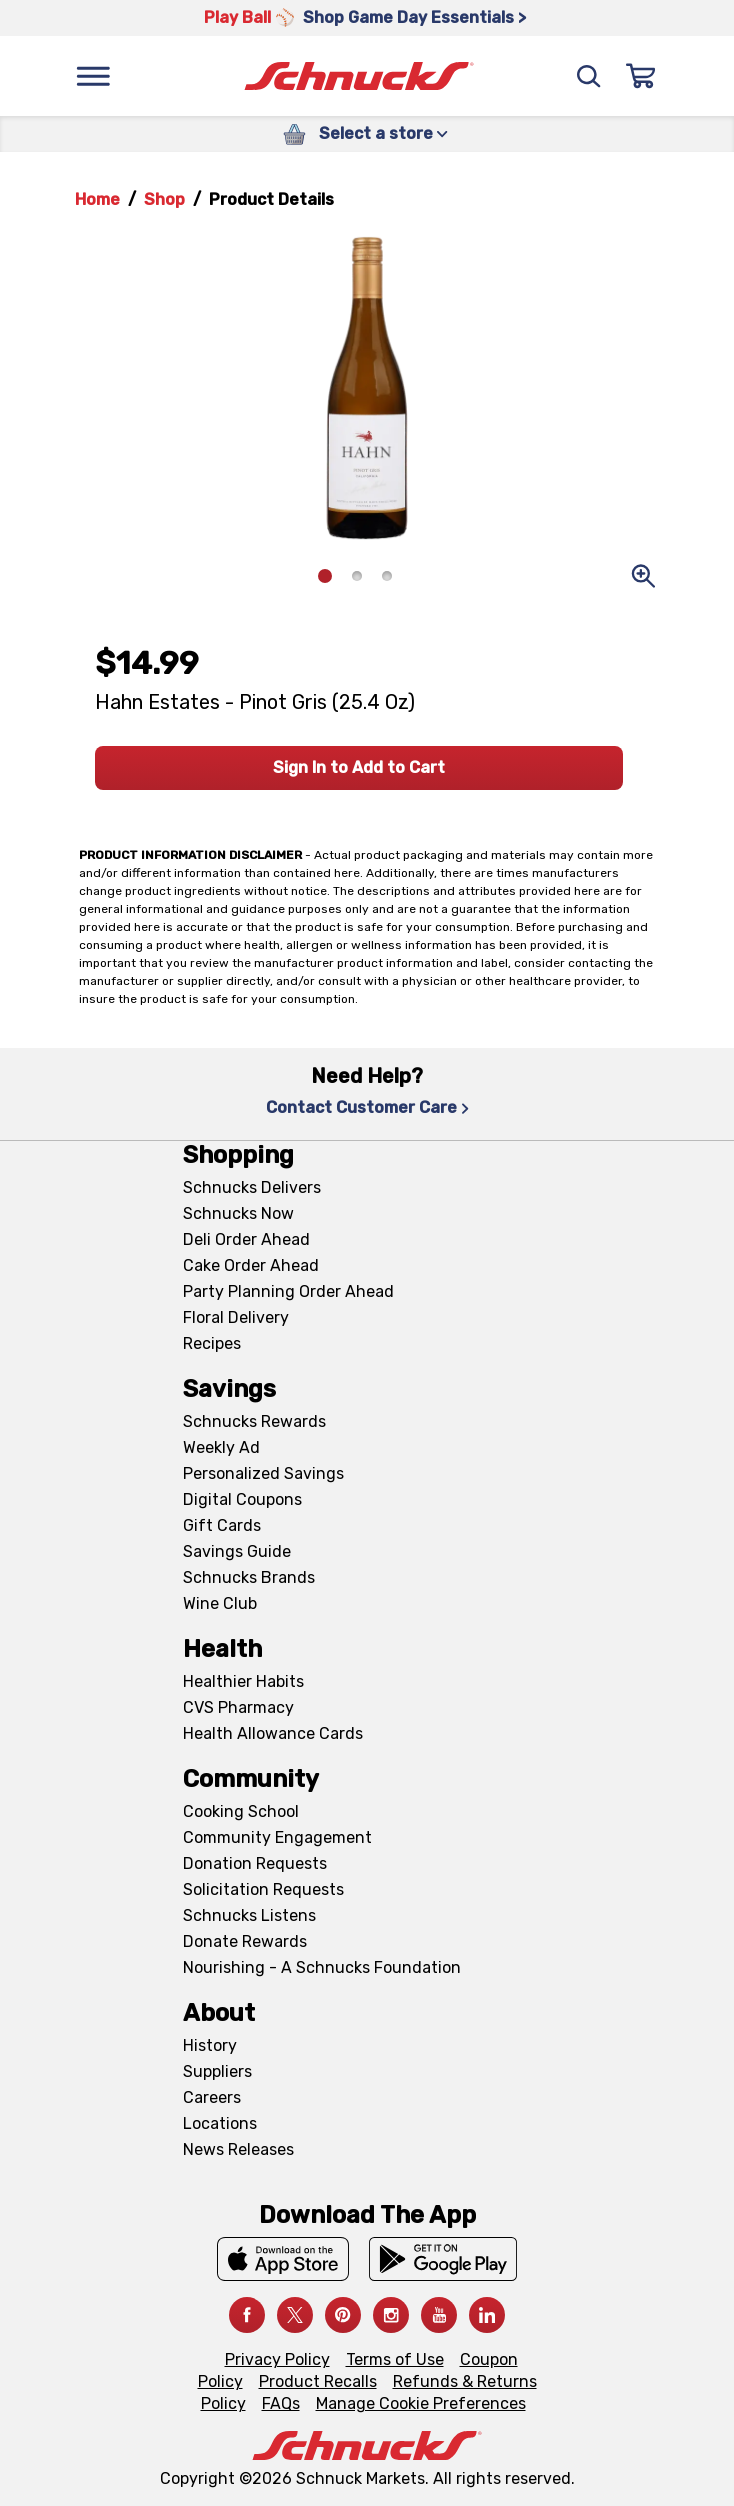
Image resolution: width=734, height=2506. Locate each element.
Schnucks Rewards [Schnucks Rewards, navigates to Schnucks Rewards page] (254, 1421)
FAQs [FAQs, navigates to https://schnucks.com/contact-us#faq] (281, 2403)
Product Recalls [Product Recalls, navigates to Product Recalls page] (318, 2381)
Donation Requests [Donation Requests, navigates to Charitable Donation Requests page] (255, 1863)
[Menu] (93, 76)
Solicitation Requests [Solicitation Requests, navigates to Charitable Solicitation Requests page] (263, 1889)
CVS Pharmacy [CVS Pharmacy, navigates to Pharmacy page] (238, 1707)
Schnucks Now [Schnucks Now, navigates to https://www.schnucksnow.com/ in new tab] (238, 1213)
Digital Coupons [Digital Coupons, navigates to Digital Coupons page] (242, 1499)
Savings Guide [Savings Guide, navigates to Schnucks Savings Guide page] (237, 1551)
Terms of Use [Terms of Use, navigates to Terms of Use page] (395, 2359)
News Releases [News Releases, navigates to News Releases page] (238, 2149)
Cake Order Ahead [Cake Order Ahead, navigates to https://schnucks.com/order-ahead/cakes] (251, 1265)
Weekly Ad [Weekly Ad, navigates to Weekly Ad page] (221, 1447)
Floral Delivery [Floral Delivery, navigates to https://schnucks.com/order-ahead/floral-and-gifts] (236, 1317)
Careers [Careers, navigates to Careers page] (212, 2097)
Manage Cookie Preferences (421, 2403)
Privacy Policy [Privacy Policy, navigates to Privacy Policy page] (277, 2359)
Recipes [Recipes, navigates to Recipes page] (212, 1343)
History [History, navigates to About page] (210, 2045)
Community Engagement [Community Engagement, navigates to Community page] (277, 1837)
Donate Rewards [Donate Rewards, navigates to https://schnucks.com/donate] (245, 1941)
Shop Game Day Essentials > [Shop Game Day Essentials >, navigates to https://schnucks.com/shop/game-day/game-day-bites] (414, 17)
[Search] (589, 76)
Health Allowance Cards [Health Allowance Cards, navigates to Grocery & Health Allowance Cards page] (273, 1733)
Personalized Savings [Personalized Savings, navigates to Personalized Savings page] (263, 1473)
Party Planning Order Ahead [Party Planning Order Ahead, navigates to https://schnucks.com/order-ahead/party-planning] (288, 1291)
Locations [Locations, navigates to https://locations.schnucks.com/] (220, 2123)
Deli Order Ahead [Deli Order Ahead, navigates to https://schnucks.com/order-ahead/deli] (246, 1239)
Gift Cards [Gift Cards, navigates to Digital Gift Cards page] (222, 1525)
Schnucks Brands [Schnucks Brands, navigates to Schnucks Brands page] (249, 1577)
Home (97, 199)
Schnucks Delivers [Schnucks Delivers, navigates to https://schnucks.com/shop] (252, 1187)
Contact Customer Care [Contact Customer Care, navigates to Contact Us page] (367, 1107)
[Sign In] (641, 76)
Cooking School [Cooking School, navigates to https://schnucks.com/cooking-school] (241, 1811)
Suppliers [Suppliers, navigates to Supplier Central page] (217, 2071)
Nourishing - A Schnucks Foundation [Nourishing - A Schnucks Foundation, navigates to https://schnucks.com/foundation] (322, 1967)
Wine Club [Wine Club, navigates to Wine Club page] (220, 1603)
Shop (164, 199)
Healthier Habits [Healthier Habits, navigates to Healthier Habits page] (243, 1681)
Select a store (383, 133)
